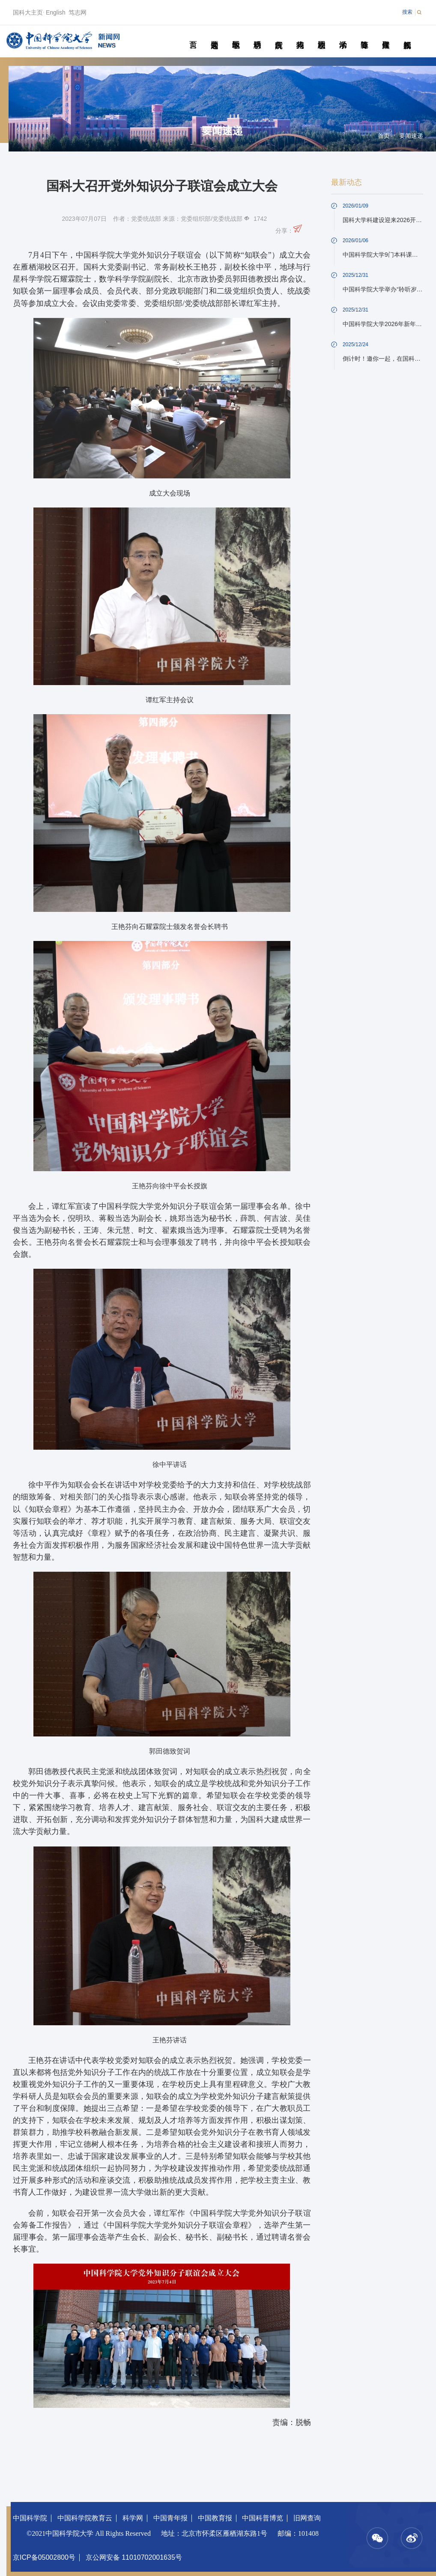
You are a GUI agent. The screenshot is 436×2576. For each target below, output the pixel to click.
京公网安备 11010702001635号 (134, 2557)
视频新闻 (407, 35)
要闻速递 (214, 35)
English (56, 12)
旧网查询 (307, 2518)
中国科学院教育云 (84, 2518)
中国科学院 (30, 2518)
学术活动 (342, 35)
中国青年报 (170, 2518)
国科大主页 (28, 12)
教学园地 (235, 35)
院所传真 (278, 35)
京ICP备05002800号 (44, 2557)
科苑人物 (300, 35)
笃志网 (78, 12)
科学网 (132, 2518)
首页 (193, 35)
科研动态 (257, 35)
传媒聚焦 (385, 35)
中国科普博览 (262, 2518)
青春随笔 (364, 35)
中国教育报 (215, 2518)
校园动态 (321, 35)
